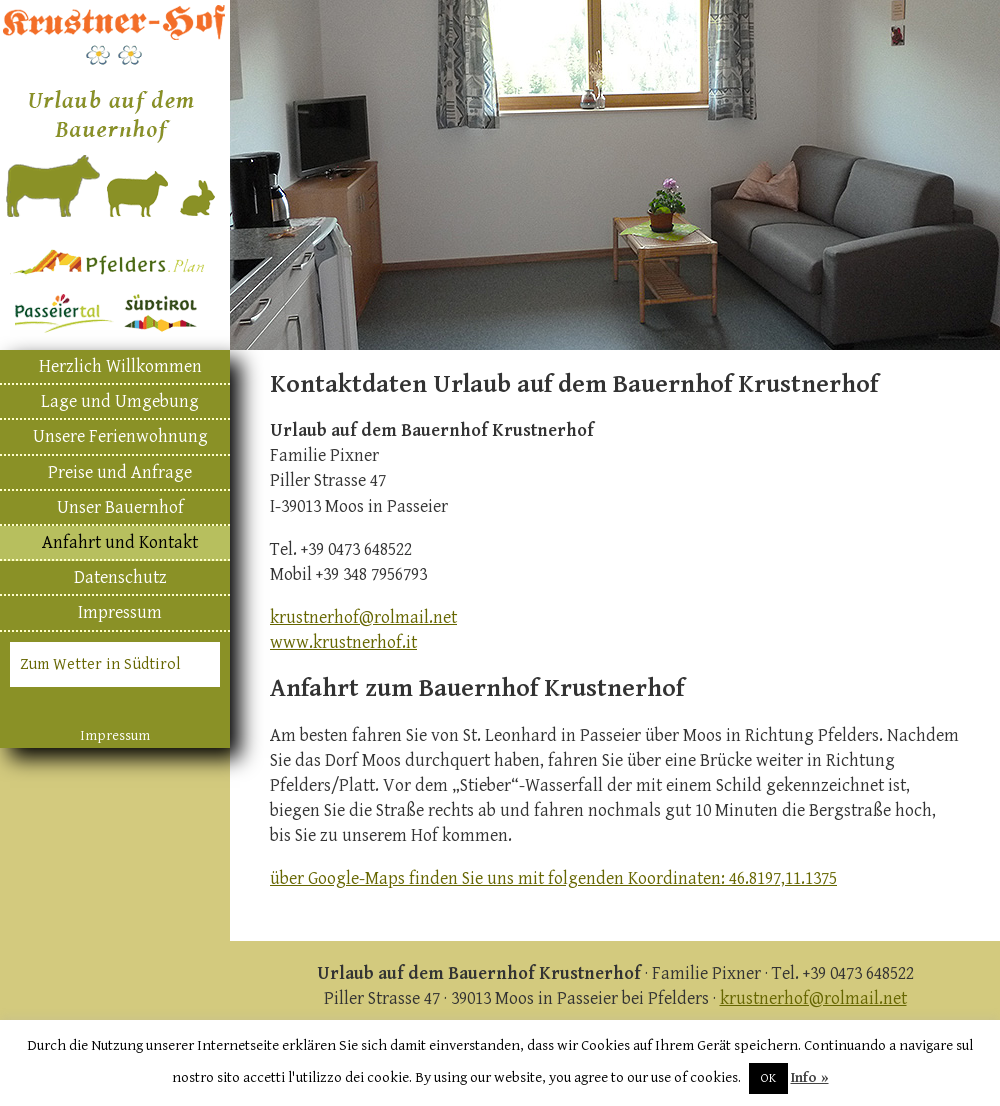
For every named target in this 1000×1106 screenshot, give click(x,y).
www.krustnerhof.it (343, 642)
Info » (810, 1077)
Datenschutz (120, 577)
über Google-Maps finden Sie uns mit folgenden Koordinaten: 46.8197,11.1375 (553, 878)
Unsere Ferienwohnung (120, 436)
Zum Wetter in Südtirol (100, 664)
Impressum (120, 612)
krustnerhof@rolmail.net (363, 617)
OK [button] (768, 1078)
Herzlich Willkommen (120, 366)
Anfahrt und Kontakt (120, 542)
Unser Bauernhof (120, 507)
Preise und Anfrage (120, 472)
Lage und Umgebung (120, 401)
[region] (615, 175)
